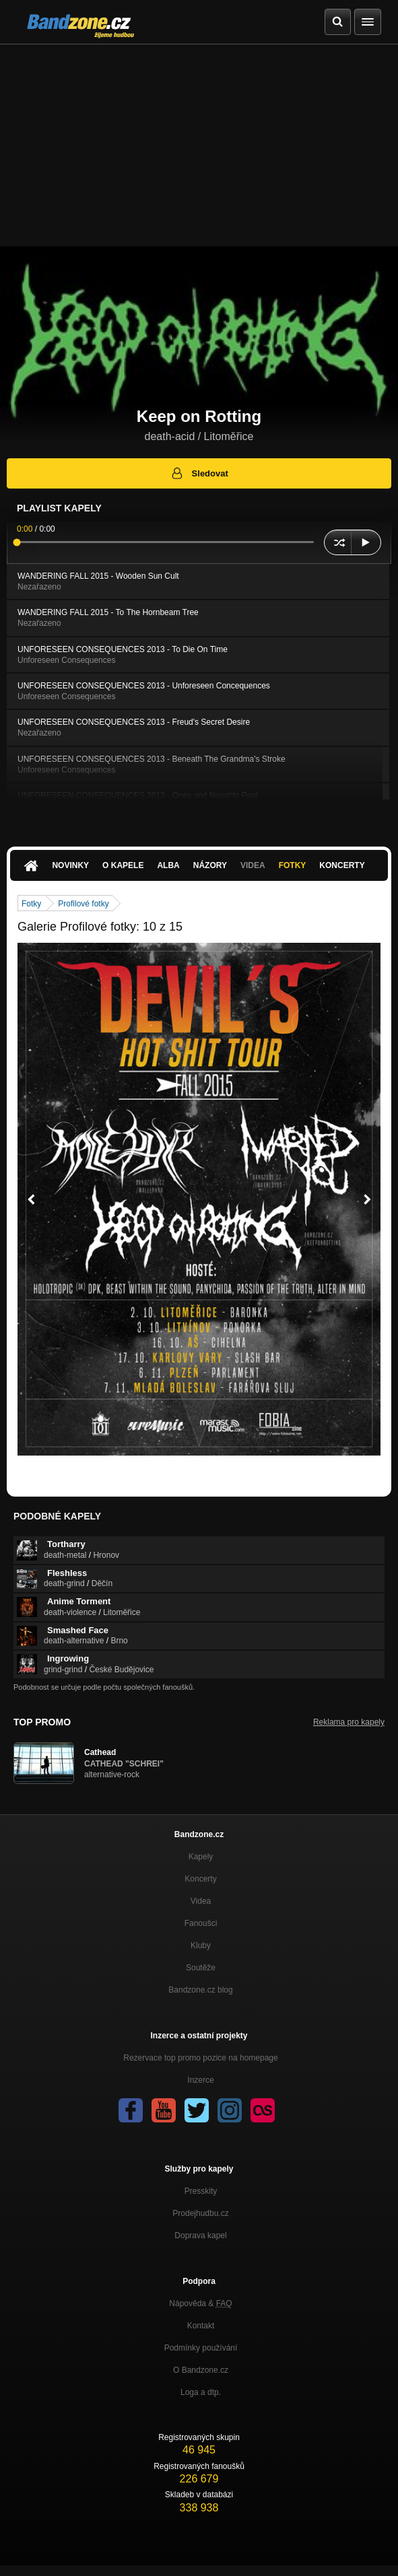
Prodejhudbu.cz (200, 2213)
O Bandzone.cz (200, 2370)
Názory (210, 865)
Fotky (292, 865)
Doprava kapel (200, 2235)
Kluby (201, 1945)
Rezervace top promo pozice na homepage (200, 2058)
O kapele (122, 865)
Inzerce (200, 2080)
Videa (252, 865)
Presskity (201, 2191)
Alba (168, 865)
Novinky (70, 865)
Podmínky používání (201, 2348)
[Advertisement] (199, 145)
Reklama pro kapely (349, 1722)
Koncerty (341, 865)
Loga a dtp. (200, 2392)
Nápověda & (200, 2303)
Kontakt (201, 2325)
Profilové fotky (83, 903)
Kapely (201, 1856)
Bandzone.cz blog (200, 1990)
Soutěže (200, 1967)
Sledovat (199, 473)
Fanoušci (201, 1923)
